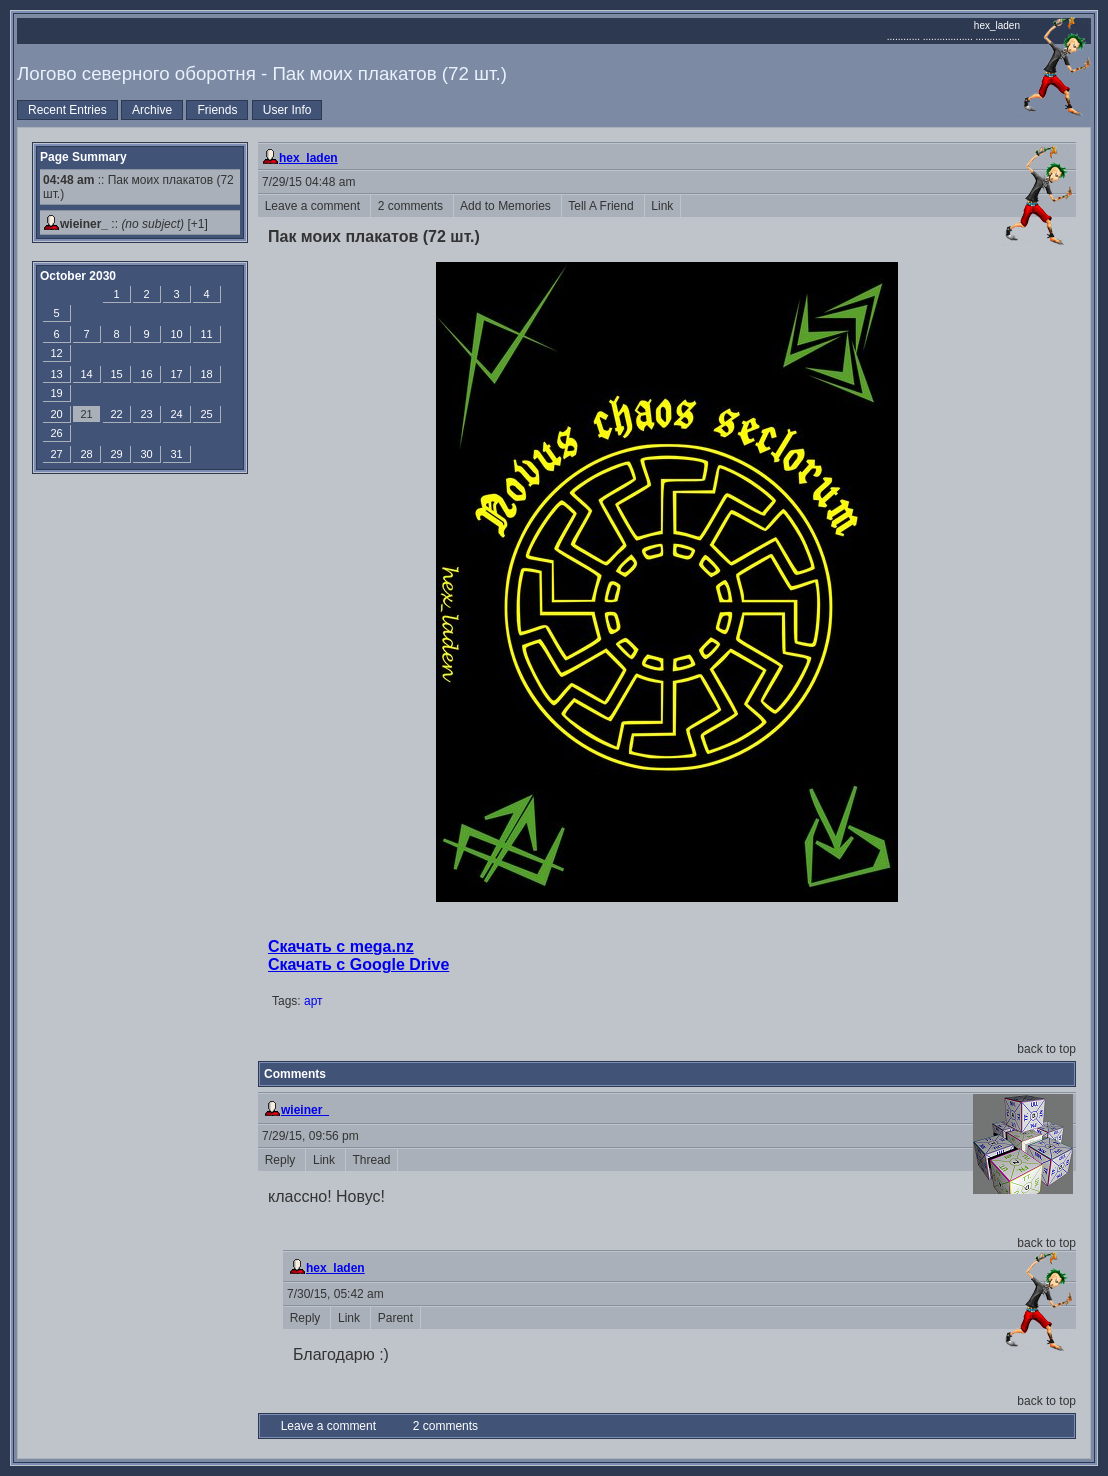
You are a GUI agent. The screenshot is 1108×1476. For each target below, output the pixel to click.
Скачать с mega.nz (341, 946)
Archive (152, 110)
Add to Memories (507, 206)
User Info (287, 110)
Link (662, 206)
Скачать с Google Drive (358, 964)
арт (313, 1001)
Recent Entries (67, 110)
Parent (395, 1318)
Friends (217, 110)
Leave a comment (314, 206)
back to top (1046, 1049)
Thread (371, 1160)
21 (86, 414)
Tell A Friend (603, 206)
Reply (281, 1160)
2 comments (412, 206)
